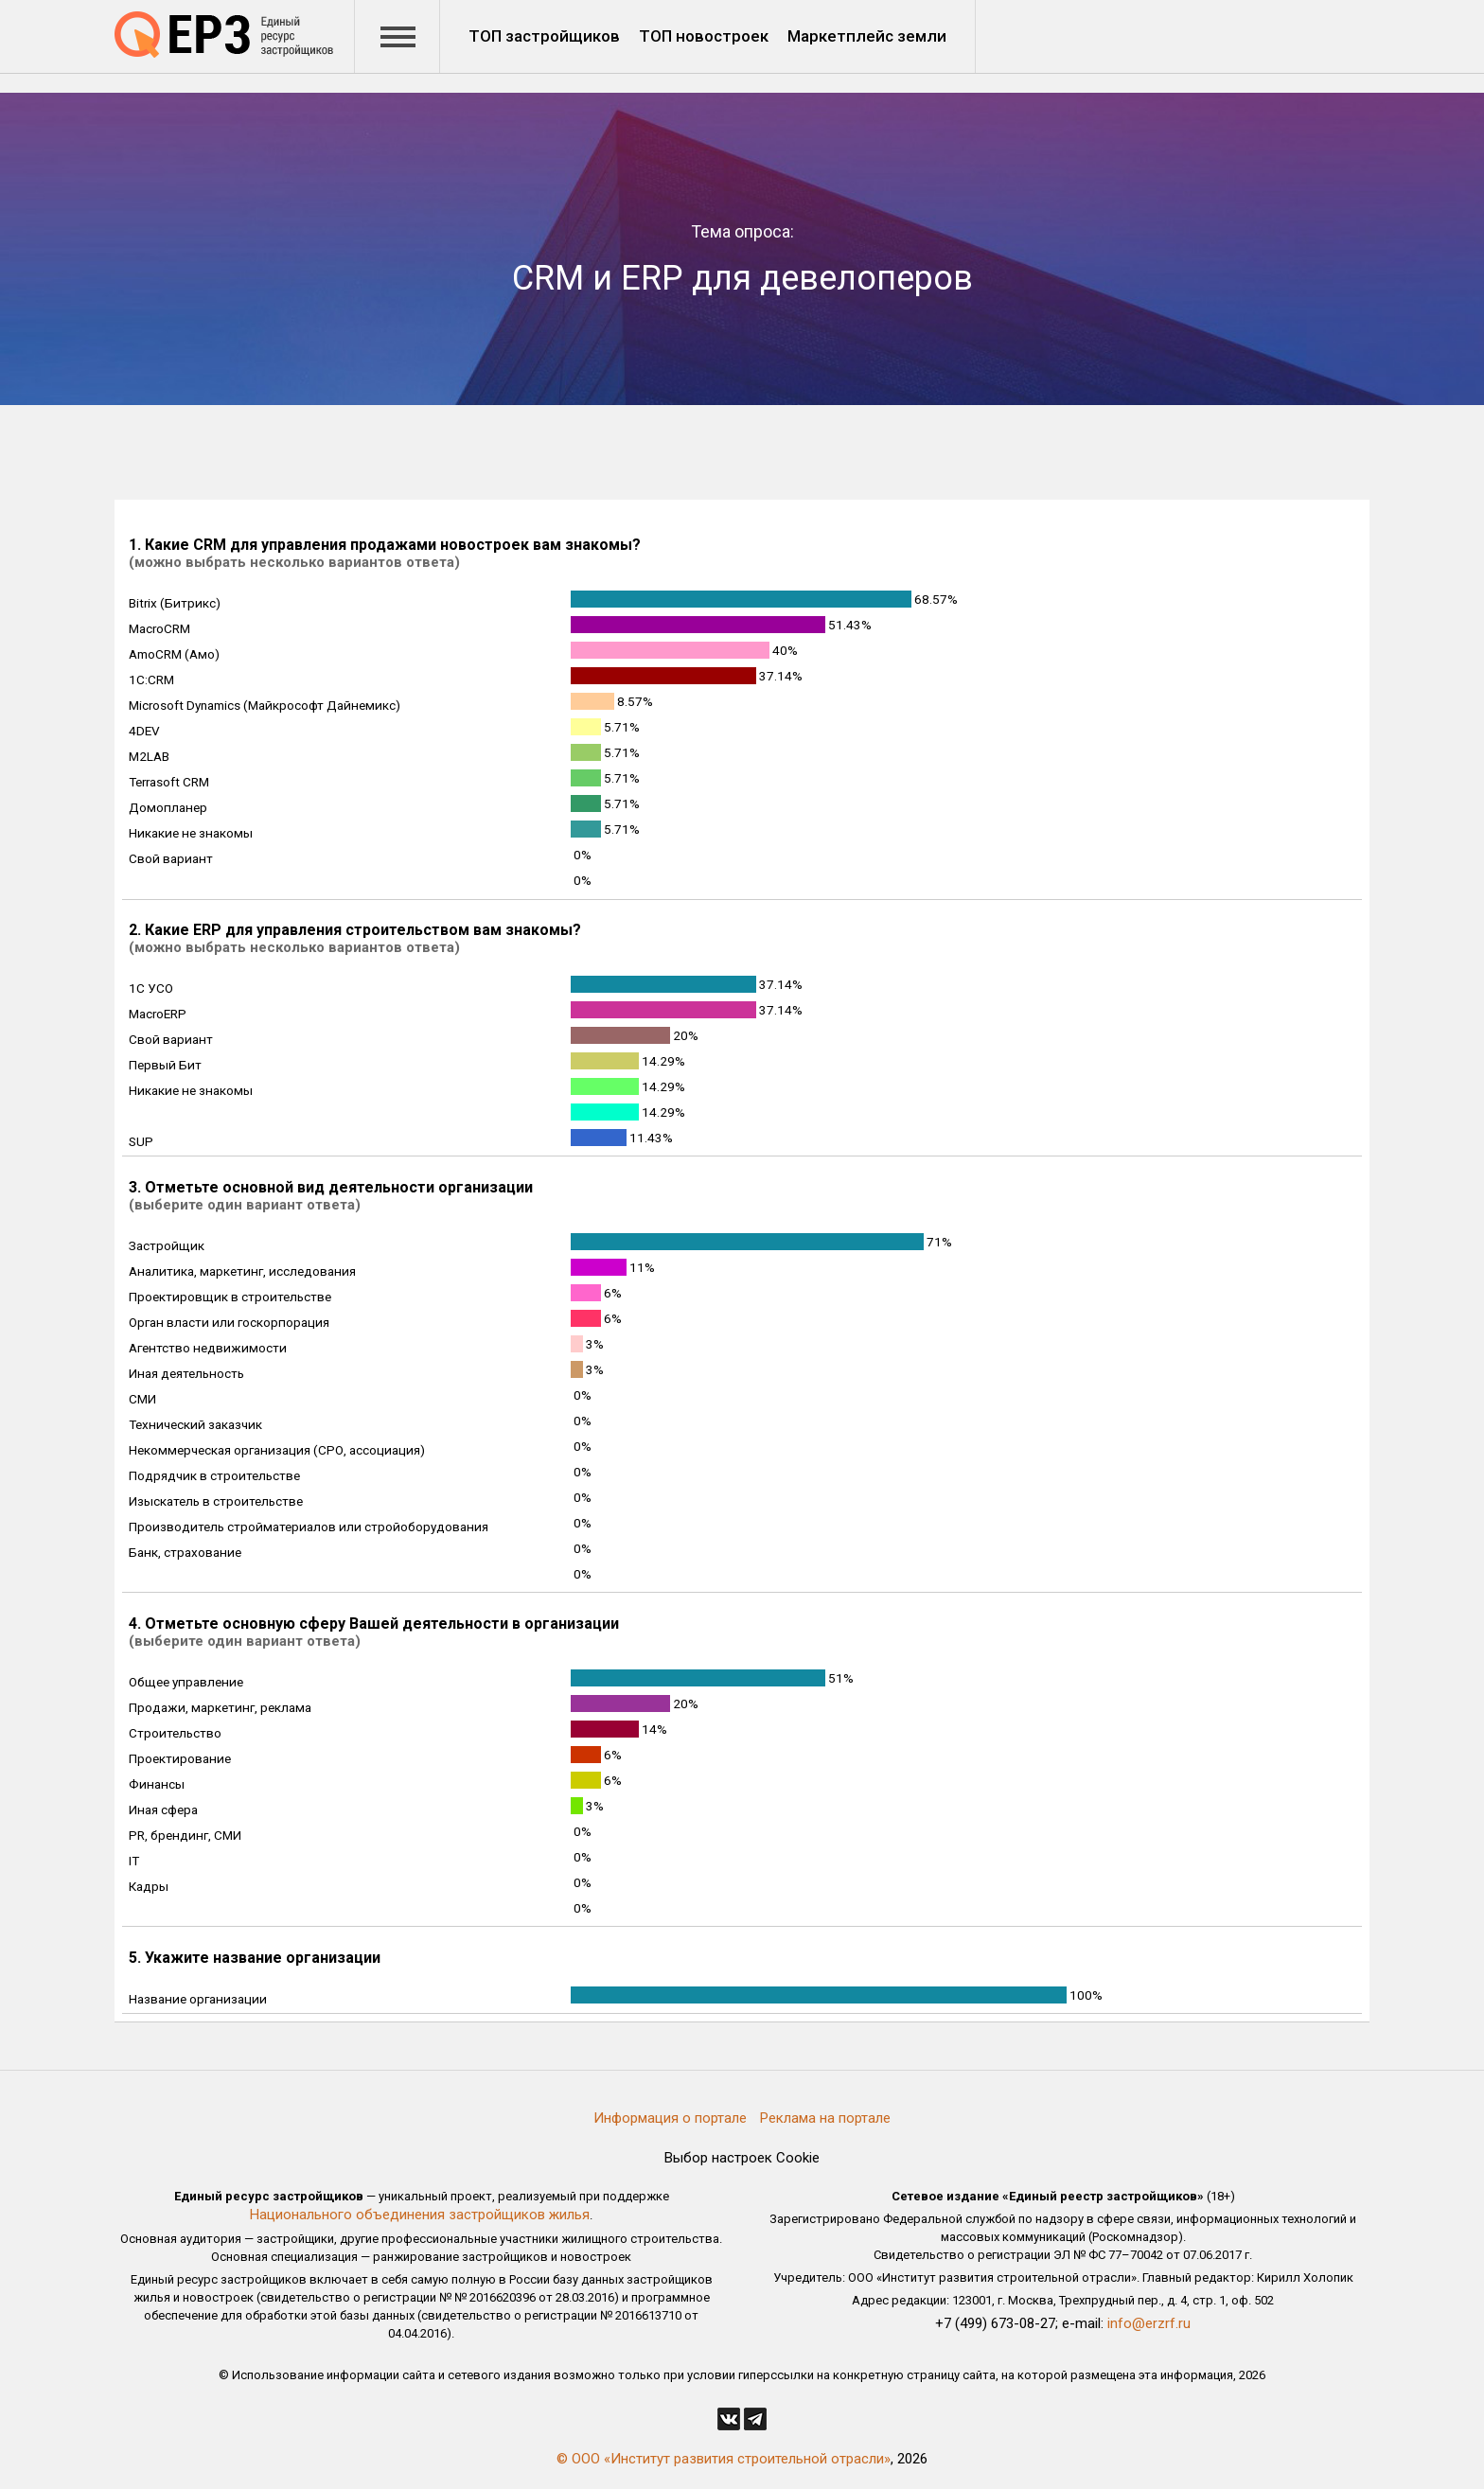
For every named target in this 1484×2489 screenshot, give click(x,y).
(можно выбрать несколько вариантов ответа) (294, 562)
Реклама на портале (825, 2118)
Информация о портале (670, 2118)
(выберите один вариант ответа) (245, 1204)
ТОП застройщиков (544, 35)
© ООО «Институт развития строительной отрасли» (723, 2458)
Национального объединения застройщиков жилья (420, 2214)
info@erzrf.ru (1149, 2323)
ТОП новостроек (703, 35)
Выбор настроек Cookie (742, 2157)
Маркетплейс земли (866, 35)
